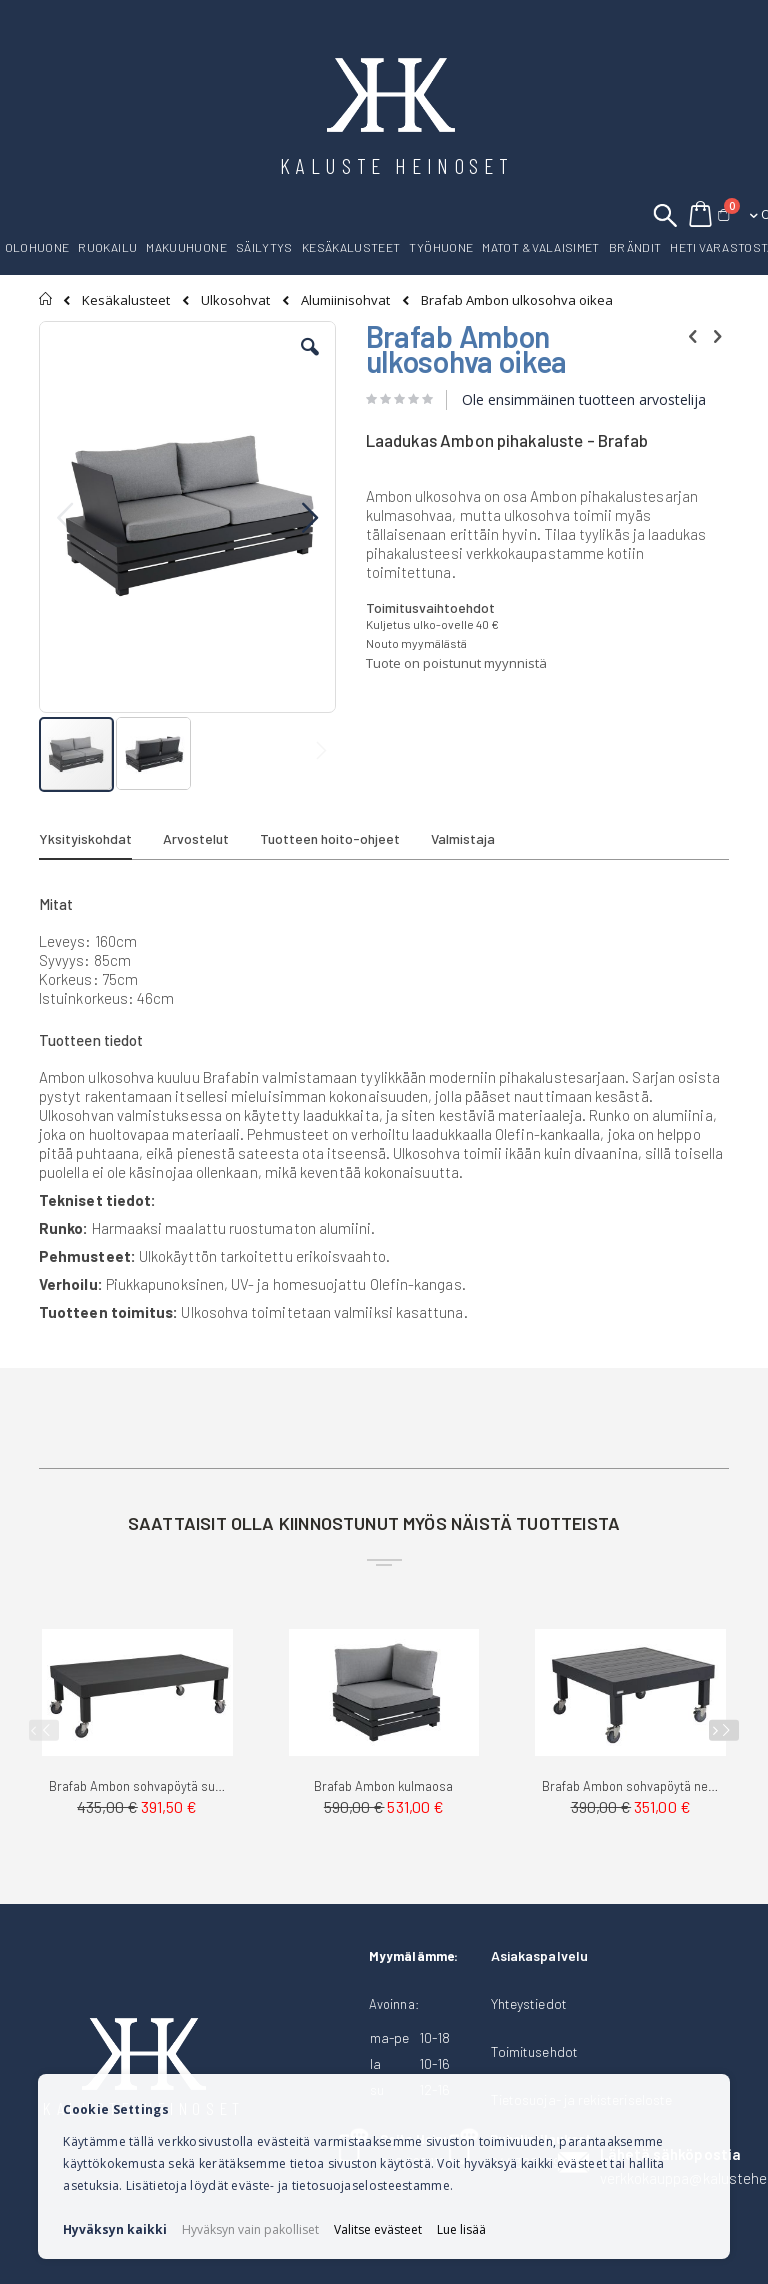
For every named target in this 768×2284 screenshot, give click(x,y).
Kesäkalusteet (126, 300)
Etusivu (46, 299)
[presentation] (724, 1730)
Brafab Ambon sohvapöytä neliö (630, 1786)
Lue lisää (461, 2230)
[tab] (100, 842)
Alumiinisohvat (345, 300)
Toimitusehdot (534, 2051)
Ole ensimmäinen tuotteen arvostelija (584, 399)
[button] (310, 362)
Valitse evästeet (378, 2230)
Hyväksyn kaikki (115, 2230)
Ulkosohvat (235, 300)
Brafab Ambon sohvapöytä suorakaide (137, 1786)
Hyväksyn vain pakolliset (250, 2230)
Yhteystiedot (529, 2003)
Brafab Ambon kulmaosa (383, 1786)
